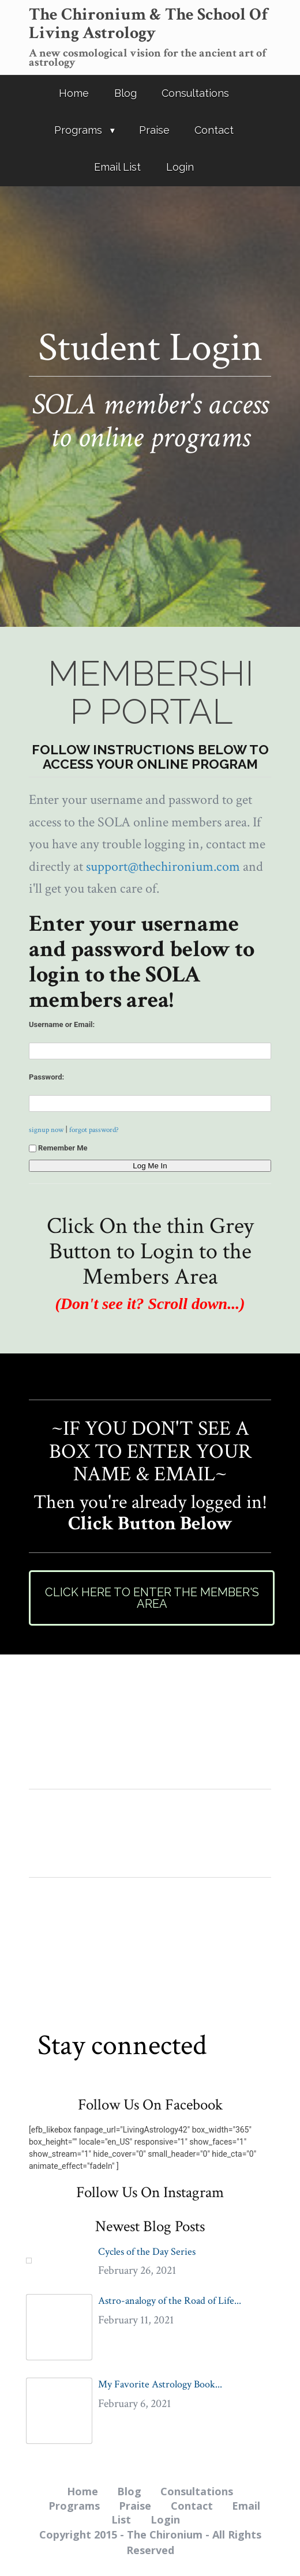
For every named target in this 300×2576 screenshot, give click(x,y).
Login (180, 167)
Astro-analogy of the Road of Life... (169, 2300)
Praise (154, 130)
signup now (46, 1129)
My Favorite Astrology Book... (160, 2384)
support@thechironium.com (163, 866)
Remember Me (58, 1148)
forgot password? (94, 1129)
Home (74, 93)
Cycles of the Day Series (147, 2251)
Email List (117, 167)
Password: (46, 1077)
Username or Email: (62, 1024)
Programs (78, 130)
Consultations (195, 93)
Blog (125, 93)
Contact (214, 130)
